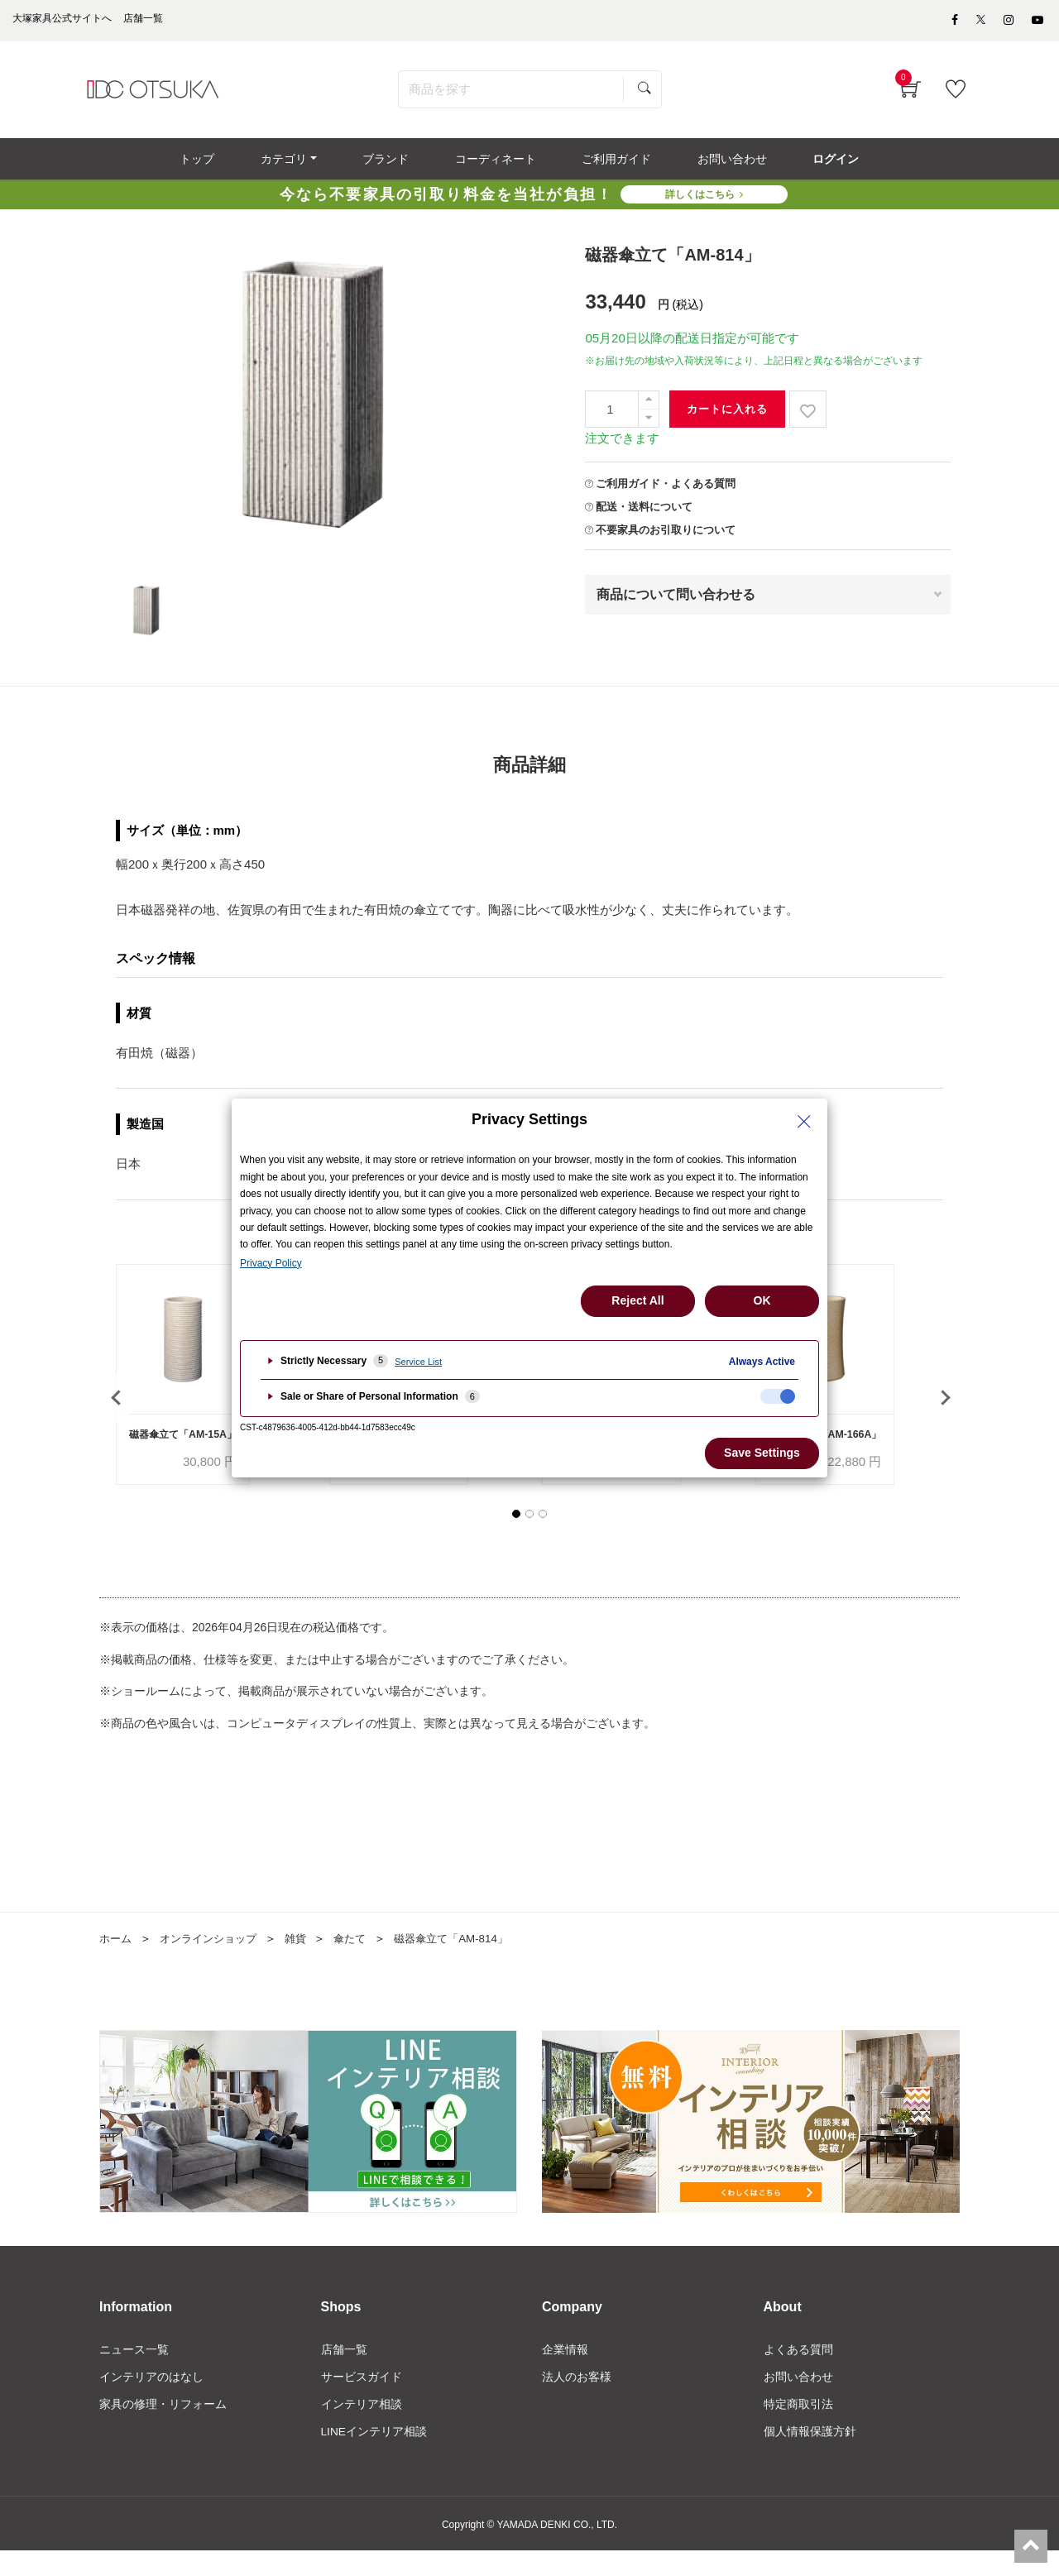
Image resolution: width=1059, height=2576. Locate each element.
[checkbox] (777, 1396)
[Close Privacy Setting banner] (804, 1122)
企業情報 (565, 2373)
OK (762, 1300)
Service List (418, 1362)
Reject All (637, 1300)
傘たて (362, 1962)
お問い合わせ (798, 2400)
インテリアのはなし (151, 2400)
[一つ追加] (649, 406)
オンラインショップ (214, 1962)
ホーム (116, 1962)
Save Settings (762, 1452)
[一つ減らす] (649, 424)
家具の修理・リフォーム (163, 2428)
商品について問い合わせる (676, 601)
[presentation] (115, 1413)
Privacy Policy (271, 1263)
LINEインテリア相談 (374, 2456)
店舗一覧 (344, 2373)
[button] (516, 1538)
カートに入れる (727, 415)
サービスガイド (361, 2400)
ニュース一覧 (134, 2373)
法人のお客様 (576, 2400)
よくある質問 (798, 2373)
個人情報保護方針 (810, 2456)
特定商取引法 (798, 2428)
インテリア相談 (361, 2428)
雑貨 (306, 1962)
